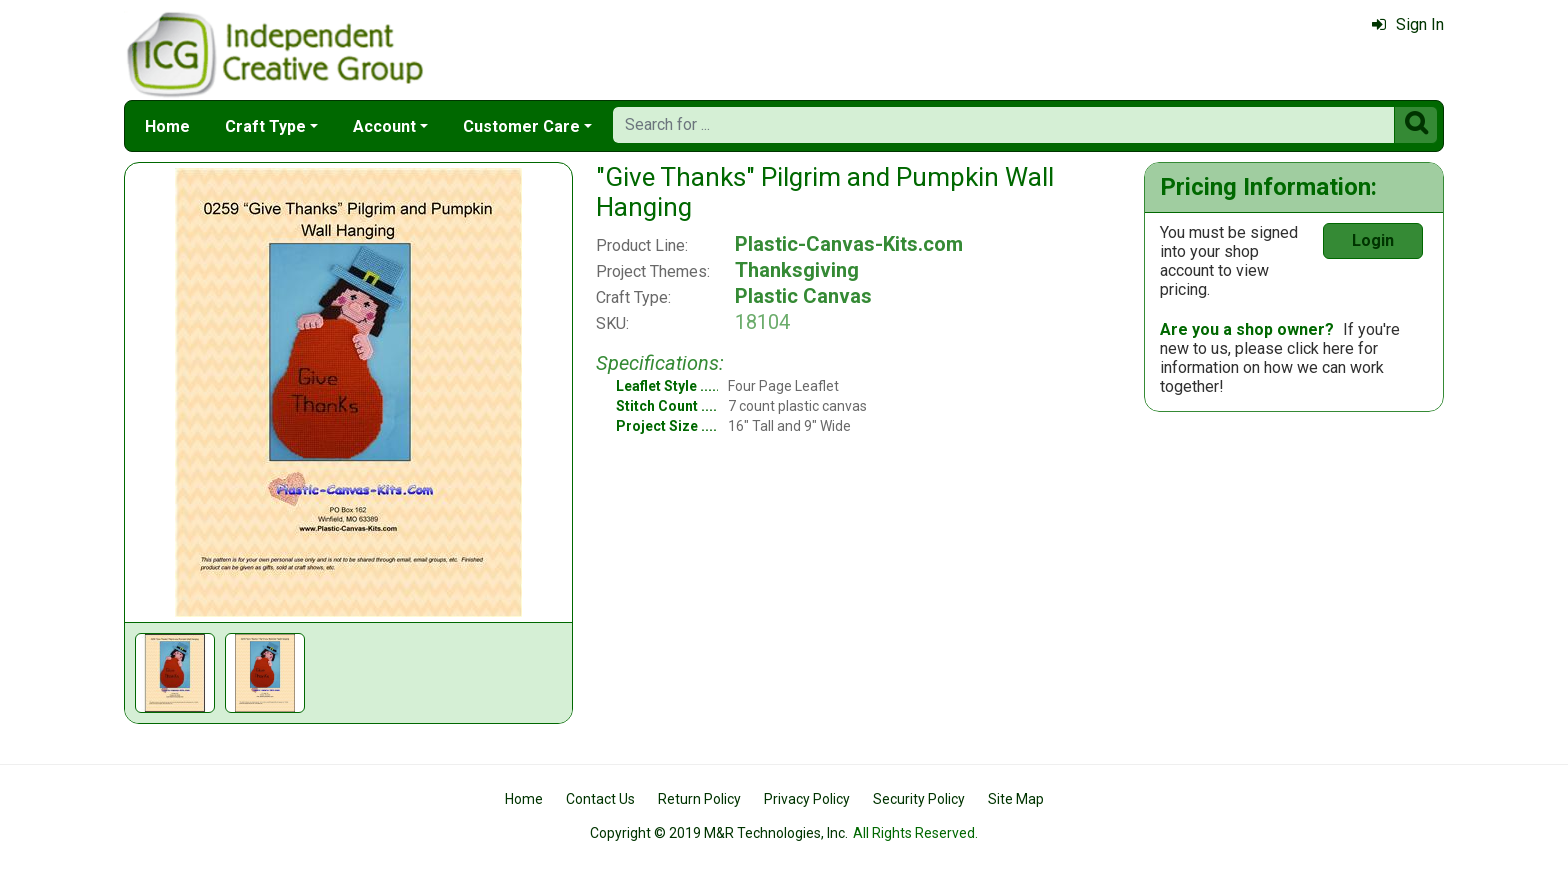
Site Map (1016, 799)
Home (167, 126)
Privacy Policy (807, 799)
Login (1373, 240)
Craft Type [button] (265, 126)
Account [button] (384, 126)
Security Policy (919, 799)
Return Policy (699, 799)
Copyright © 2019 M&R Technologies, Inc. (719, 833)
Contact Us (600, 799)
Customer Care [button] (521, 126)
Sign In (1408, 24)
